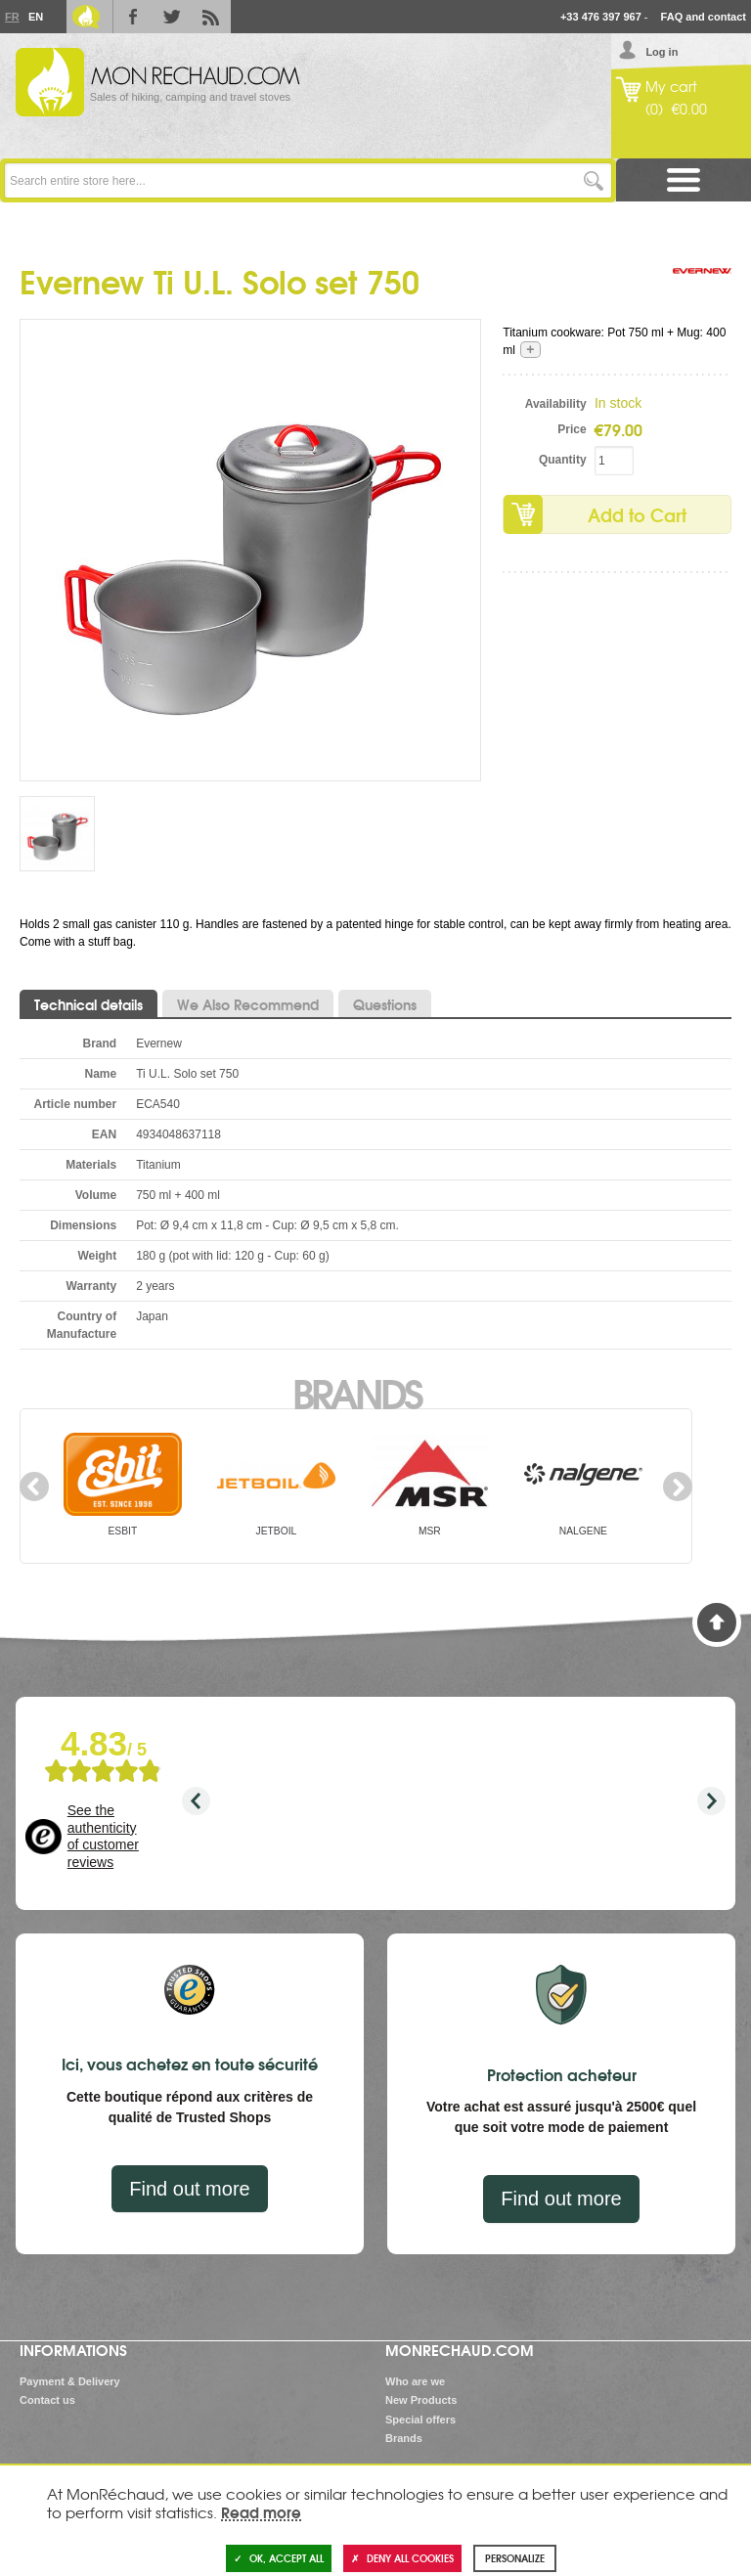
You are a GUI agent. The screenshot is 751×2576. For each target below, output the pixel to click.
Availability (556, 404)
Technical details (88, 1004)
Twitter (172, 16)
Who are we (415, 2381)
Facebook (133, 16)
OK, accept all (279, 2558)
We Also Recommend (248, 1004)
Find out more (189, 2188)
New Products (421, 2400)
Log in (661, 52)
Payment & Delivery (70, 2381)
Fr (12, 16)
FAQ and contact (703, 16)
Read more (261, 2511)
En (35, 16)
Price (571, 429)
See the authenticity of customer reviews (103, 1836)
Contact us (47, 2400)
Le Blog (86, 16)
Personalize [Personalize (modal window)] (515, 2558)
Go (594, 180)
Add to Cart (637, 514)
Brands (356, 1391)
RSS (211, 16)
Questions (385, 1004)
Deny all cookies (402, 2558)
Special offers (420, 2419)
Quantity (563, 459)
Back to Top (716, 1622)
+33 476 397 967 (600, 16)
